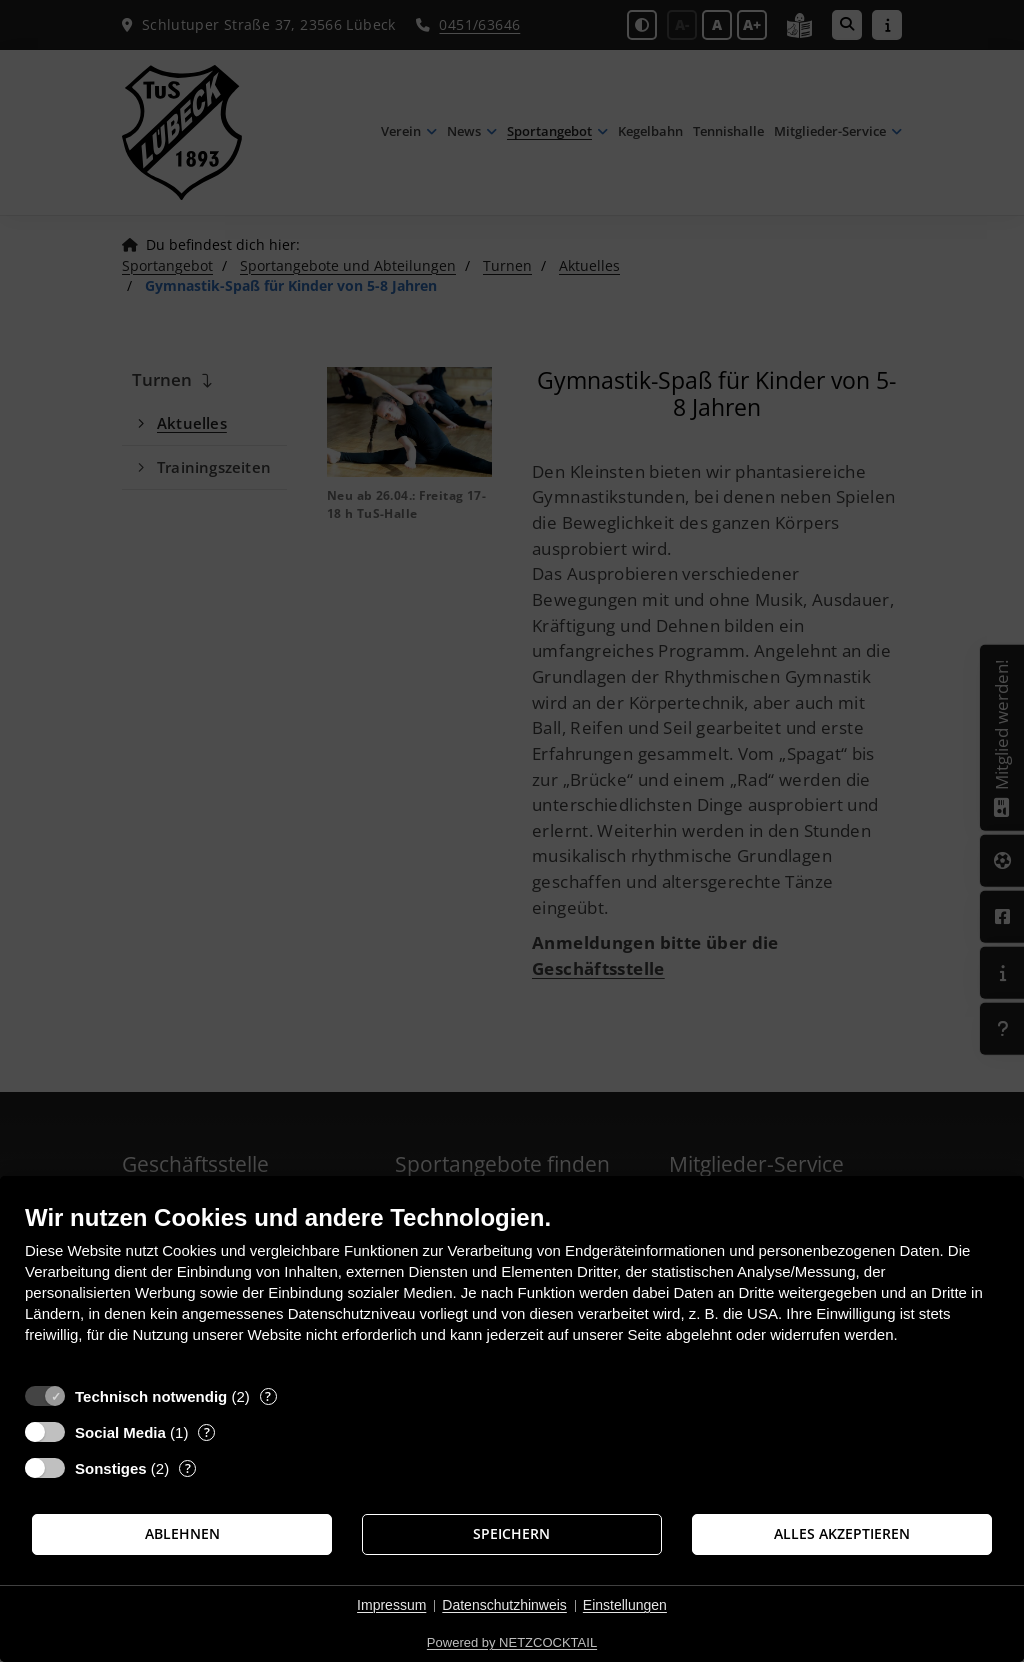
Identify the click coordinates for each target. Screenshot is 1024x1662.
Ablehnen (182, 1534)
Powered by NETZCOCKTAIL (512, 1642)
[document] (512, 1288)
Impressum (391, 1605)
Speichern (511, 1534)
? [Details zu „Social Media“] (207, 1432)
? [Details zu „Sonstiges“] (188, 1468)
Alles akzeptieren (842, 1534)
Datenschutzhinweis (504, 1605)
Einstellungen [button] (625, 1605)
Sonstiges (111, 1468)
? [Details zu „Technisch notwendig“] (268, 1396)
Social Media (120, 1432)
